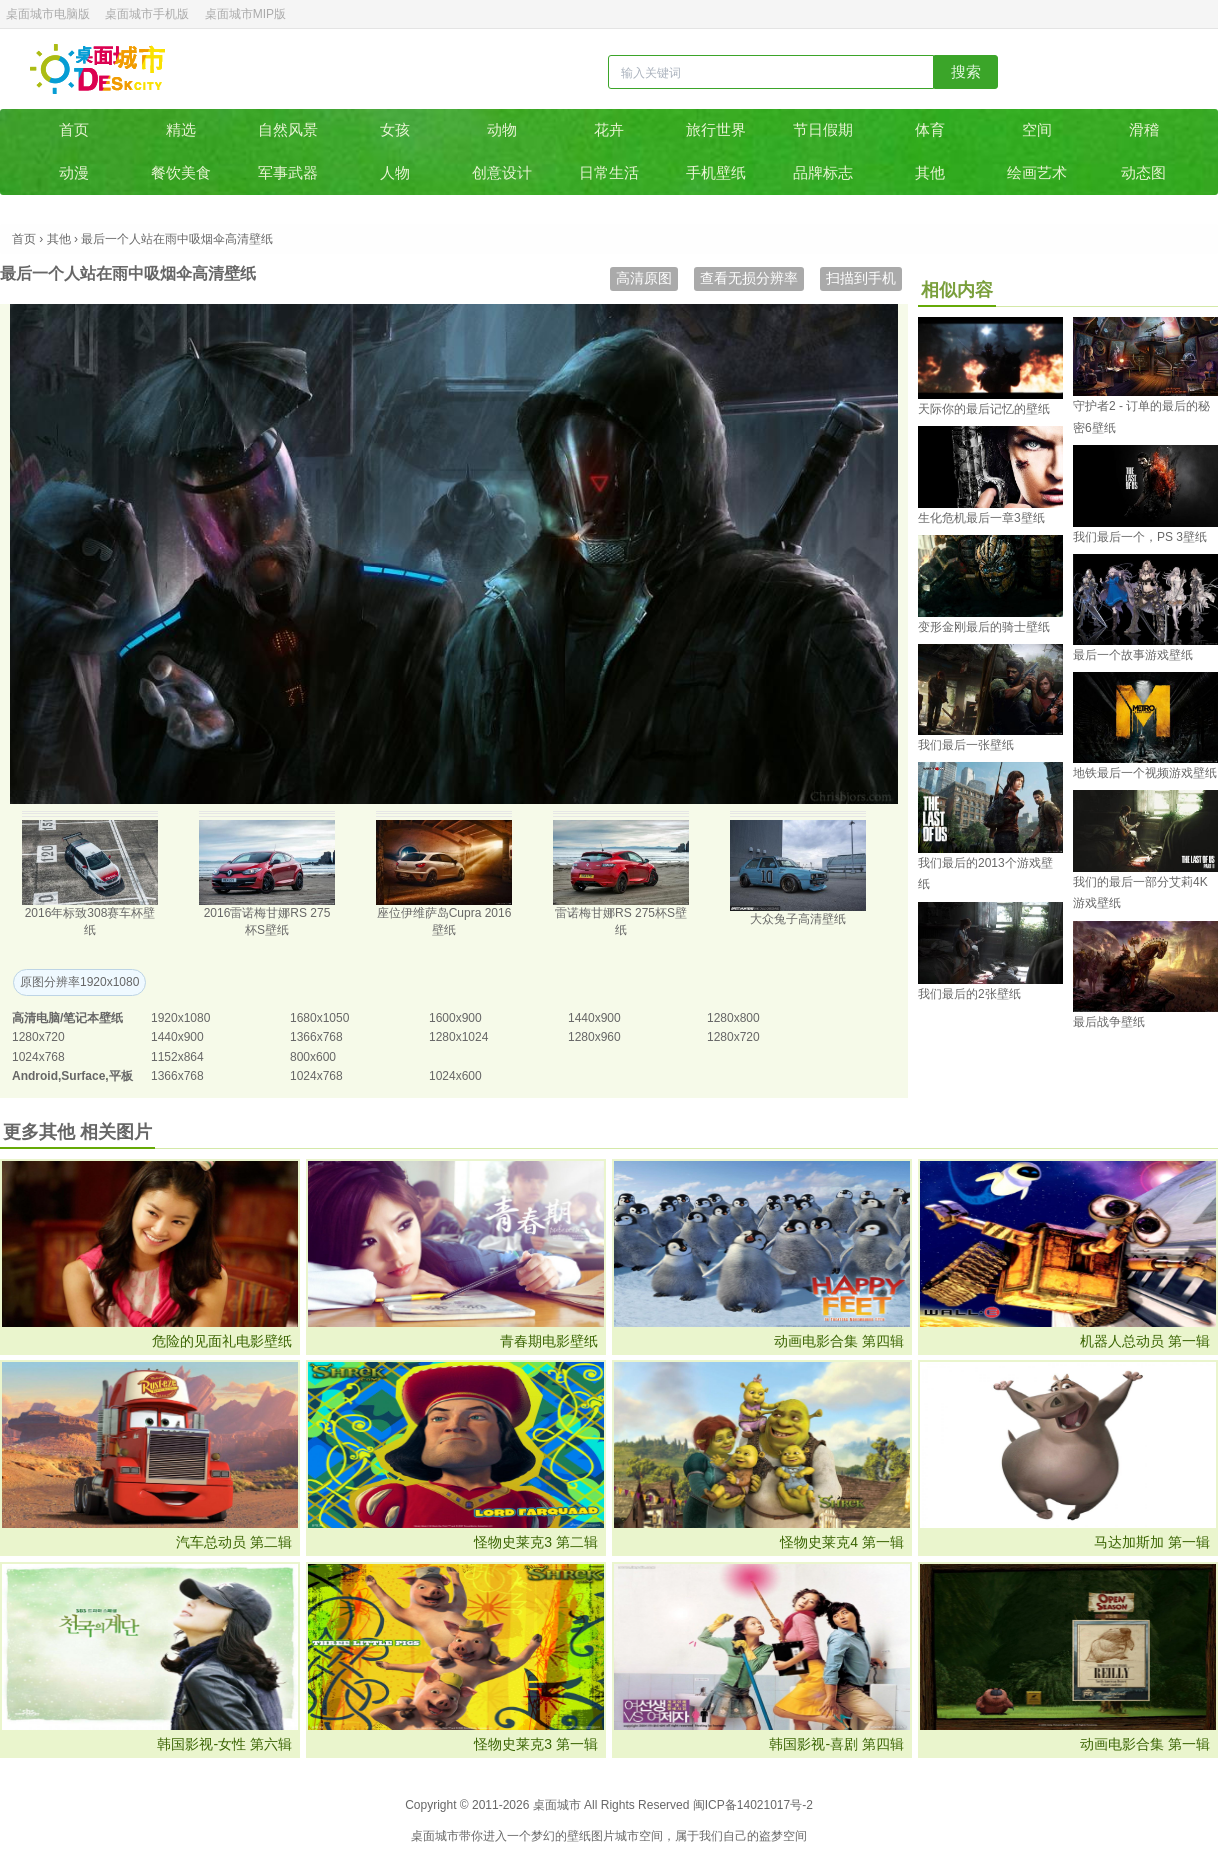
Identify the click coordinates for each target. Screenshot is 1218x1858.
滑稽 (1144, 129)
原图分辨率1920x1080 (79, 982)
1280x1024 (458, 1037)
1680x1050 (319, 1018)
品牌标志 (823, 172)
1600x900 (455, 1018)
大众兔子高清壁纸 (798, 919)
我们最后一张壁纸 (966, 745)
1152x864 (177, 1057)
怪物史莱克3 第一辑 (536, 1744)
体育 (930, 129)
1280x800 (733, 1018)
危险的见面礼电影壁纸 (222, 1341)
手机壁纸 (716, 172)
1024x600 (455, 1076)
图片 (603, 1836)
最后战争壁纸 (1109, 1022)
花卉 (609, 129)
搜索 (966, 71)
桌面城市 (97, 69)
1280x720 (38, 1037)
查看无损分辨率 (749, 278)
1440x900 (594, 1018)
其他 (930, 172)
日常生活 (609, 172)
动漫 (74, 172)
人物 (395, 172)
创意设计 (502, 172)
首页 (74, 129)
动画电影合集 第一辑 (1145, 1744)
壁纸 (579, 1836)
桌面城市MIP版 (245, 14)
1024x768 (38, 1057)
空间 (1037, 129)
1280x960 (594, 1037)
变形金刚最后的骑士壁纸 (984, 627)
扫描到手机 (861, 278)
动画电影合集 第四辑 (839, 1341)
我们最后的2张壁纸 (969, 994)
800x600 (313, 1057)
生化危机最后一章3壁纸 (981, 518)
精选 (181, 129)
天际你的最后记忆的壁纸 (984, 409)
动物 (502, 129)
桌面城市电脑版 (48, 14)
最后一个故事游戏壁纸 (1133, 655)
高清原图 (644, 278)
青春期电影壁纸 (549, 1341)
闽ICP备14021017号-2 (753, 1805)
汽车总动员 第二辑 (234, 1542)
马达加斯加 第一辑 (1152, 1542)
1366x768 (316, 1037)
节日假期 (823, 129)
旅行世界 (716, 129)
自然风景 (288, 129)
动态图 (1143, 172)
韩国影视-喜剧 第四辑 (836, 1744)
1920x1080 (180, 1018)
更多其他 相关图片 (77, 1132)
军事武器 (288, 172)
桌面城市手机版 (147, 14)
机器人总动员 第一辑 (1145, 1341)
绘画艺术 (1037, 172)
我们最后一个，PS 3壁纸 (1140, 537)
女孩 (395, 129)
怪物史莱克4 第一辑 (842, 1542)
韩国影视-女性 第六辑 (224, 1744)
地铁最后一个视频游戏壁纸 (1145, 773)
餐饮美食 (181, 172)
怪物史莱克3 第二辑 (536, 1542)
